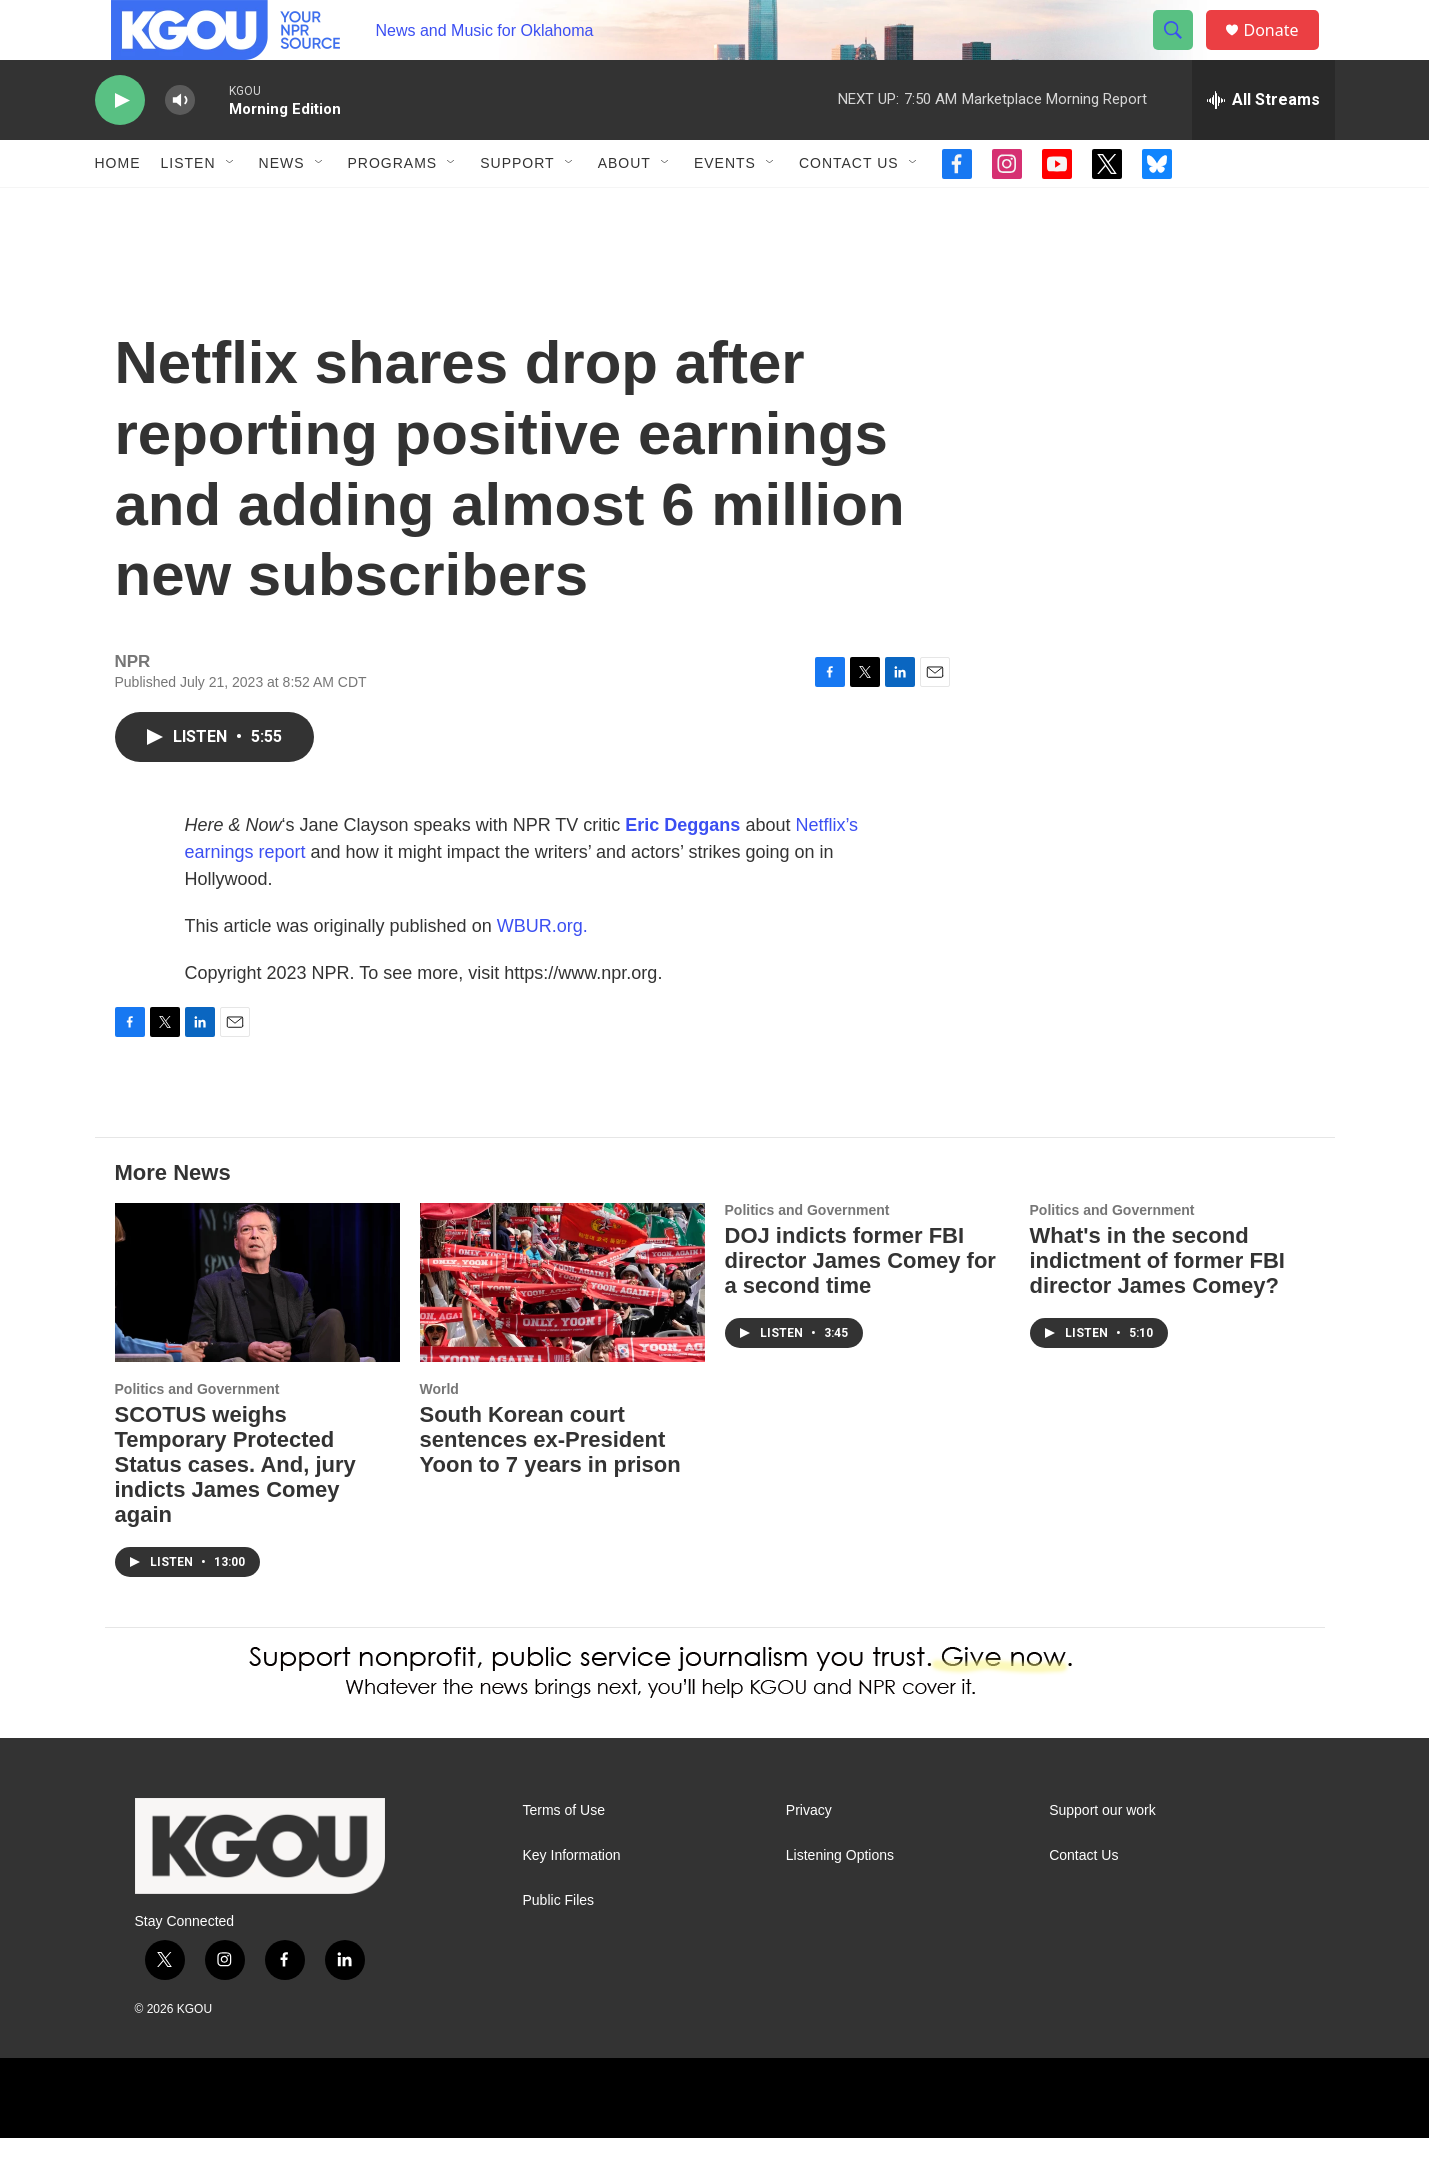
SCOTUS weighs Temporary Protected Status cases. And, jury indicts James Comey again (235, 1509)
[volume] (180, 145)
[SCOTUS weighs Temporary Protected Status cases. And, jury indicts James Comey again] (257, 1327)
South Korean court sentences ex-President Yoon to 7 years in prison (550, 1484)
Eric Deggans (682, 870)
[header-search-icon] (1183, 53)
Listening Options (840, 1900)
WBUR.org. (542, 971)
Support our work (1102, 1855)
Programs (393, 208)
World (439, 1434)
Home (118, 208)
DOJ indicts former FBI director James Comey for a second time (860, 1305)
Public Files (559, 1945)
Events (725, 208)
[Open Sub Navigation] (231, 208)
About (624, 208)
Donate (1284, 52)
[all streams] (1263, 145)
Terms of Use (564, 1855)
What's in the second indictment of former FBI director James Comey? (1157, 1305)
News (282, 208)
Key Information (572, 1900)
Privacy (809, 1855)
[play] (120, 145)
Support (517, 208)
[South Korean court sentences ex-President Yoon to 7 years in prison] (562, 1327)
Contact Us (849, 208)
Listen (188, 208)
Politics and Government (197, 1434)
